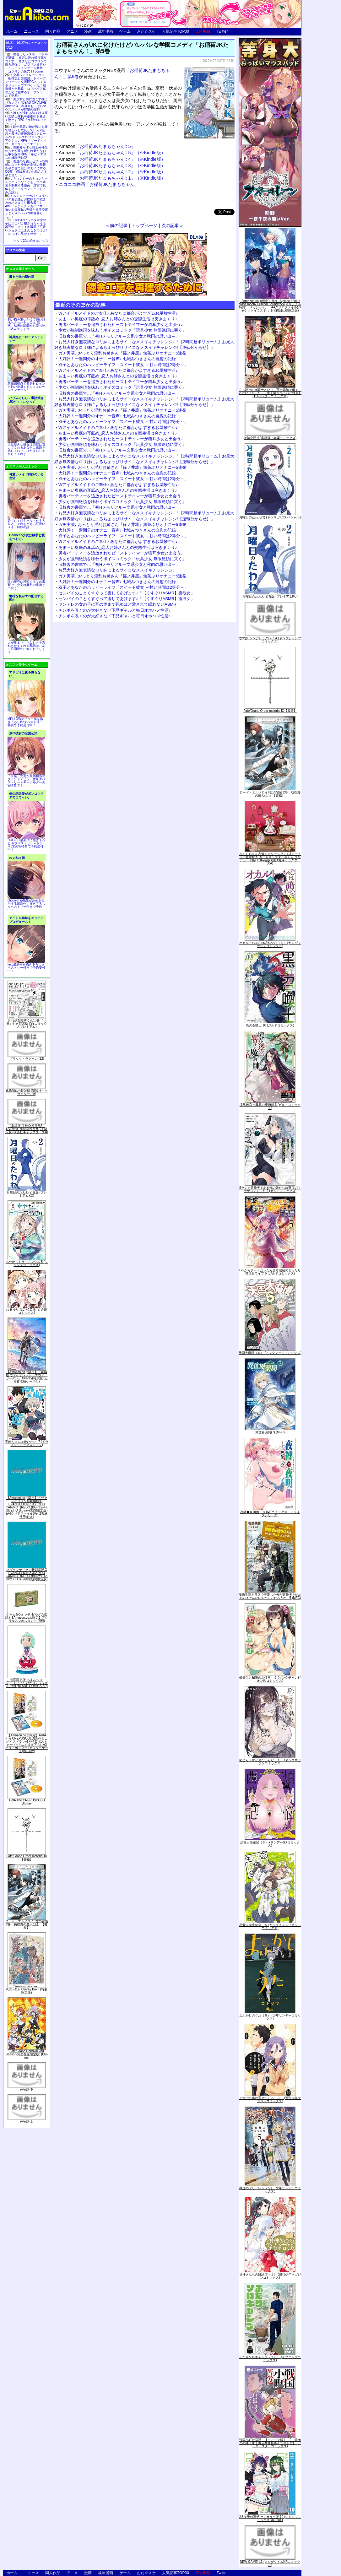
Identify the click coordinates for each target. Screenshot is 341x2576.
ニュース (31, 31)
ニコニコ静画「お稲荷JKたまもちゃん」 (99, 184)
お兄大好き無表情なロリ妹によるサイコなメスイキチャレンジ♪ (116, 570)
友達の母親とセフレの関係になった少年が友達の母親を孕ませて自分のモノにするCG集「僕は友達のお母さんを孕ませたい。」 (26, 168)
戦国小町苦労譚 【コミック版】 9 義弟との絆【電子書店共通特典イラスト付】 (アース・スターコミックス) (270, 2443)
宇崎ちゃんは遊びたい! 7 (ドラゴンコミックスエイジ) (26, 1443)
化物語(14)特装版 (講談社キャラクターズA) (27, 1092)
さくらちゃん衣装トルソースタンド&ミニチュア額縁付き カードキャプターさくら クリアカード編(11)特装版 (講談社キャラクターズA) (270, 858)
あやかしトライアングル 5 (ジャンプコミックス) (27, 1263)
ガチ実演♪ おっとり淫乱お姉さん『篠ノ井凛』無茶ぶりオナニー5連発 (122, 353)
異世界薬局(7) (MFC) (269, 1432)
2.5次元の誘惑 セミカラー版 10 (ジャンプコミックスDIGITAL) (270, 2518)
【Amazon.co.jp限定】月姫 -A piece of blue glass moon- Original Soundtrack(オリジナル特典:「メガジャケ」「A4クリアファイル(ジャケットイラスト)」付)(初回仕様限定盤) (270, 305)
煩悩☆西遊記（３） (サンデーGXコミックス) (270, 1844)
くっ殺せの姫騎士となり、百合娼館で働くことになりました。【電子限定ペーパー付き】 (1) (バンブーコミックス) (270, 393)
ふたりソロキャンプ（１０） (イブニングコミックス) (270, 2358)
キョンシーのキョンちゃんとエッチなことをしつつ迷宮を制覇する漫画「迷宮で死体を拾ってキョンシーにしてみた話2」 (26, 185)
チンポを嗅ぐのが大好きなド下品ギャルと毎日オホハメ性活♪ (114, 610)
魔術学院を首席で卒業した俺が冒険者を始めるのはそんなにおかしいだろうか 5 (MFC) (270, 1596)
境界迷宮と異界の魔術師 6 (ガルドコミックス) (270, 1106)
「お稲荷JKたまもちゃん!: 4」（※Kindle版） (120, 159)
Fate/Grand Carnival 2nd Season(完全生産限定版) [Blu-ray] (27, 2054)
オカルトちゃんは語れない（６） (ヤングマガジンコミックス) (270, 944)
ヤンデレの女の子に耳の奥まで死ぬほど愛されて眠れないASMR (117, 604)
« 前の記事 (116, 225)
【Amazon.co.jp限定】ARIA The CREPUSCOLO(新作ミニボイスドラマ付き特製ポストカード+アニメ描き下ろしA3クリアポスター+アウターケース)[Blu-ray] (26, 1743)
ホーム (12, 31)
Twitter (222, 31)
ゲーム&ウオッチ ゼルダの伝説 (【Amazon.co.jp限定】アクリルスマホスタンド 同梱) (26, 1617)
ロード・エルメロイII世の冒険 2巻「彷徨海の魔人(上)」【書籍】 (26, 1924)
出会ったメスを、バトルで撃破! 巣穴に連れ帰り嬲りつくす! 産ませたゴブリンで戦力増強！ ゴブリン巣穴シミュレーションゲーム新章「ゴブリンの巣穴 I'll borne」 (26, 62)
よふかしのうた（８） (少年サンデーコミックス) (270, 2017)
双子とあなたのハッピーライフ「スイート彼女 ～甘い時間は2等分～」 (123, 364)
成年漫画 (105, 31)
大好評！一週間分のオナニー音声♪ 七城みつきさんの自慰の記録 (117, 358)
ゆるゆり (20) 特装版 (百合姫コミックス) (26, 1311)
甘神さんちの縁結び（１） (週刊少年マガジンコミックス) (270, 2276)
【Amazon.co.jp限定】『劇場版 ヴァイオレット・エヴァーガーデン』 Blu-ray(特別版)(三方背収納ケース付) (27, 1376)
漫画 (88, 31)
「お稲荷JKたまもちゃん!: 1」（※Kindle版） (120, 178)
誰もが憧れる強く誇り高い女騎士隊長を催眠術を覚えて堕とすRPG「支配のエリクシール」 (26, 118)
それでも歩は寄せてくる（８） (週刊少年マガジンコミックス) (270, 2099)
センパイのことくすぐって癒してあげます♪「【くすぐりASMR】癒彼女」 (126, 593)
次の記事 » (172, 225)
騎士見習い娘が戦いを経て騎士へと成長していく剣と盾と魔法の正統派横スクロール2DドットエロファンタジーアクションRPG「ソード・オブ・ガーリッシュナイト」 (26, 135)
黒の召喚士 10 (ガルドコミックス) (270, 1025)
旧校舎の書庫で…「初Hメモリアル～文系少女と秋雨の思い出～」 (119, 336)
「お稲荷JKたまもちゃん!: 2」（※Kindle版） (120, 171)
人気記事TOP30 (175, 31)
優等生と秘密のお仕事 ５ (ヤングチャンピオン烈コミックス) (270, 1679)
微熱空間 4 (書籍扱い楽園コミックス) (270, 438)
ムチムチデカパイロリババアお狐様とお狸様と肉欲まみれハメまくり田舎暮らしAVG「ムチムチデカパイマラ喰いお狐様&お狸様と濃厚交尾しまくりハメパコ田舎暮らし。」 (26, 206)
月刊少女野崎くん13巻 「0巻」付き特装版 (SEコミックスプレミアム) (26, 1023)
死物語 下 (27, 2089)
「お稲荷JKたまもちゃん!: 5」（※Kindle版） (120, 152)
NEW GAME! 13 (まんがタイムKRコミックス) (270, 2563)
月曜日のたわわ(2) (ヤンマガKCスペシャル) (270, 517)
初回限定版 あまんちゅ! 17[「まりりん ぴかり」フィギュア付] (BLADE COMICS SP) (26, 1683)
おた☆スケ (146, 31)
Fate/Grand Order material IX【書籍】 (26, 1857)
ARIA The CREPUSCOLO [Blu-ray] (26, 1802)
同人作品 (52, 31)
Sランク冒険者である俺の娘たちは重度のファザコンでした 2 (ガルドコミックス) (270, 1189)
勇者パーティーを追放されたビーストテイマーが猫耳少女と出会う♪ (120, 324)
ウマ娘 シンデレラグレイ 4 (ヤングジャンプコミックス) (270, 639)
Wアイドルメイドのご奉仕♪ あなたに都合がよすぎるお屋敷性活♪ (118, 313)
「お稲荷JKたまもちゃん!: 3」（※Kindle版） (120, 165)
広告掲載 (202, 31)
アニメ (72, 31)
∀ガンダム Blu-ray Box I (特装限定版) (26, 1991)
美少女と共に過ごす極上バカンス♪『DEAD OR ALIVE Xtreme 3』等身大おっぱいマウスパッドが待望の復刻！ (26, 104)
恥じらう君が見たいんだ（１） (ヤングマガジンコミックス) (270, 1761)
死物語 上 (27, 2121)
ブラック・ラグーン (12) (26, 1058)
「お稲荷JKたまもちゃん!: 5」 (105, 146)
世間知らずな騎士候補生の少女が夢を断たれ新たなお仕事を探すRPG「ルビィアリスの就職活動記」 (26, 153)
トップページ (144, 225)
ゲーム (125, 31)
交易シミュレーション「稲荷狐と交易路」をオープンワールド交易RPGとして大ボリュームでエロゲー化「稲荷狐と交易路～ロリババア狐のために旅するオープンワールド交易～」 (25, 85)
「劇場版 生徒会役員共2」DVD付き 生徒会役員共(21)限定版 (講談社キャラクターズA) (26, 1129)
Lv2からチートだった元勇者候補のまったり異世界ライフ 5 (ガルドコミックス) (270, 1272)
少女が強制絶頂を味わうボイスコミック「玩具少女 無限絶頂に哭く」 (122, 330)
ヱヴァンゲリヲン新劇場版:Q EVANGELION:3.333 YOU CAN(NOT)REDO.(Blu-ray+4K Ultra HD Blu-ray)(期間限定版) (27, 1574)
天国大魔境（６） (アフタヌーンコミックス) (270, 1353)
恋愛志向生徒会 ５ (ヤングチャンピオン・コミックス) (270, 1926)
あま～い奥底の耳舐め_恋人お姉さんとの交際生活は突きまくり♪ (117, 319)
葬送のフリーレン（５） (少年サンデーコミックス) (270, 2189)
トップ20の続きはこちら (31, 240)
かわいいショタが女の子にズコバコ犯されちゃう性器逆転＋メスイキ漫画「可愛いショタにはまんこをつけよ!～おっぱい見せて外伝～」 (26, 226)
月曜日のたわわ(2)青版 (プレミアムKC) (27, 1194)
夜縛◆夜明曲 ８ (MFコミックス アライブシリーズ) (270, 1513)
